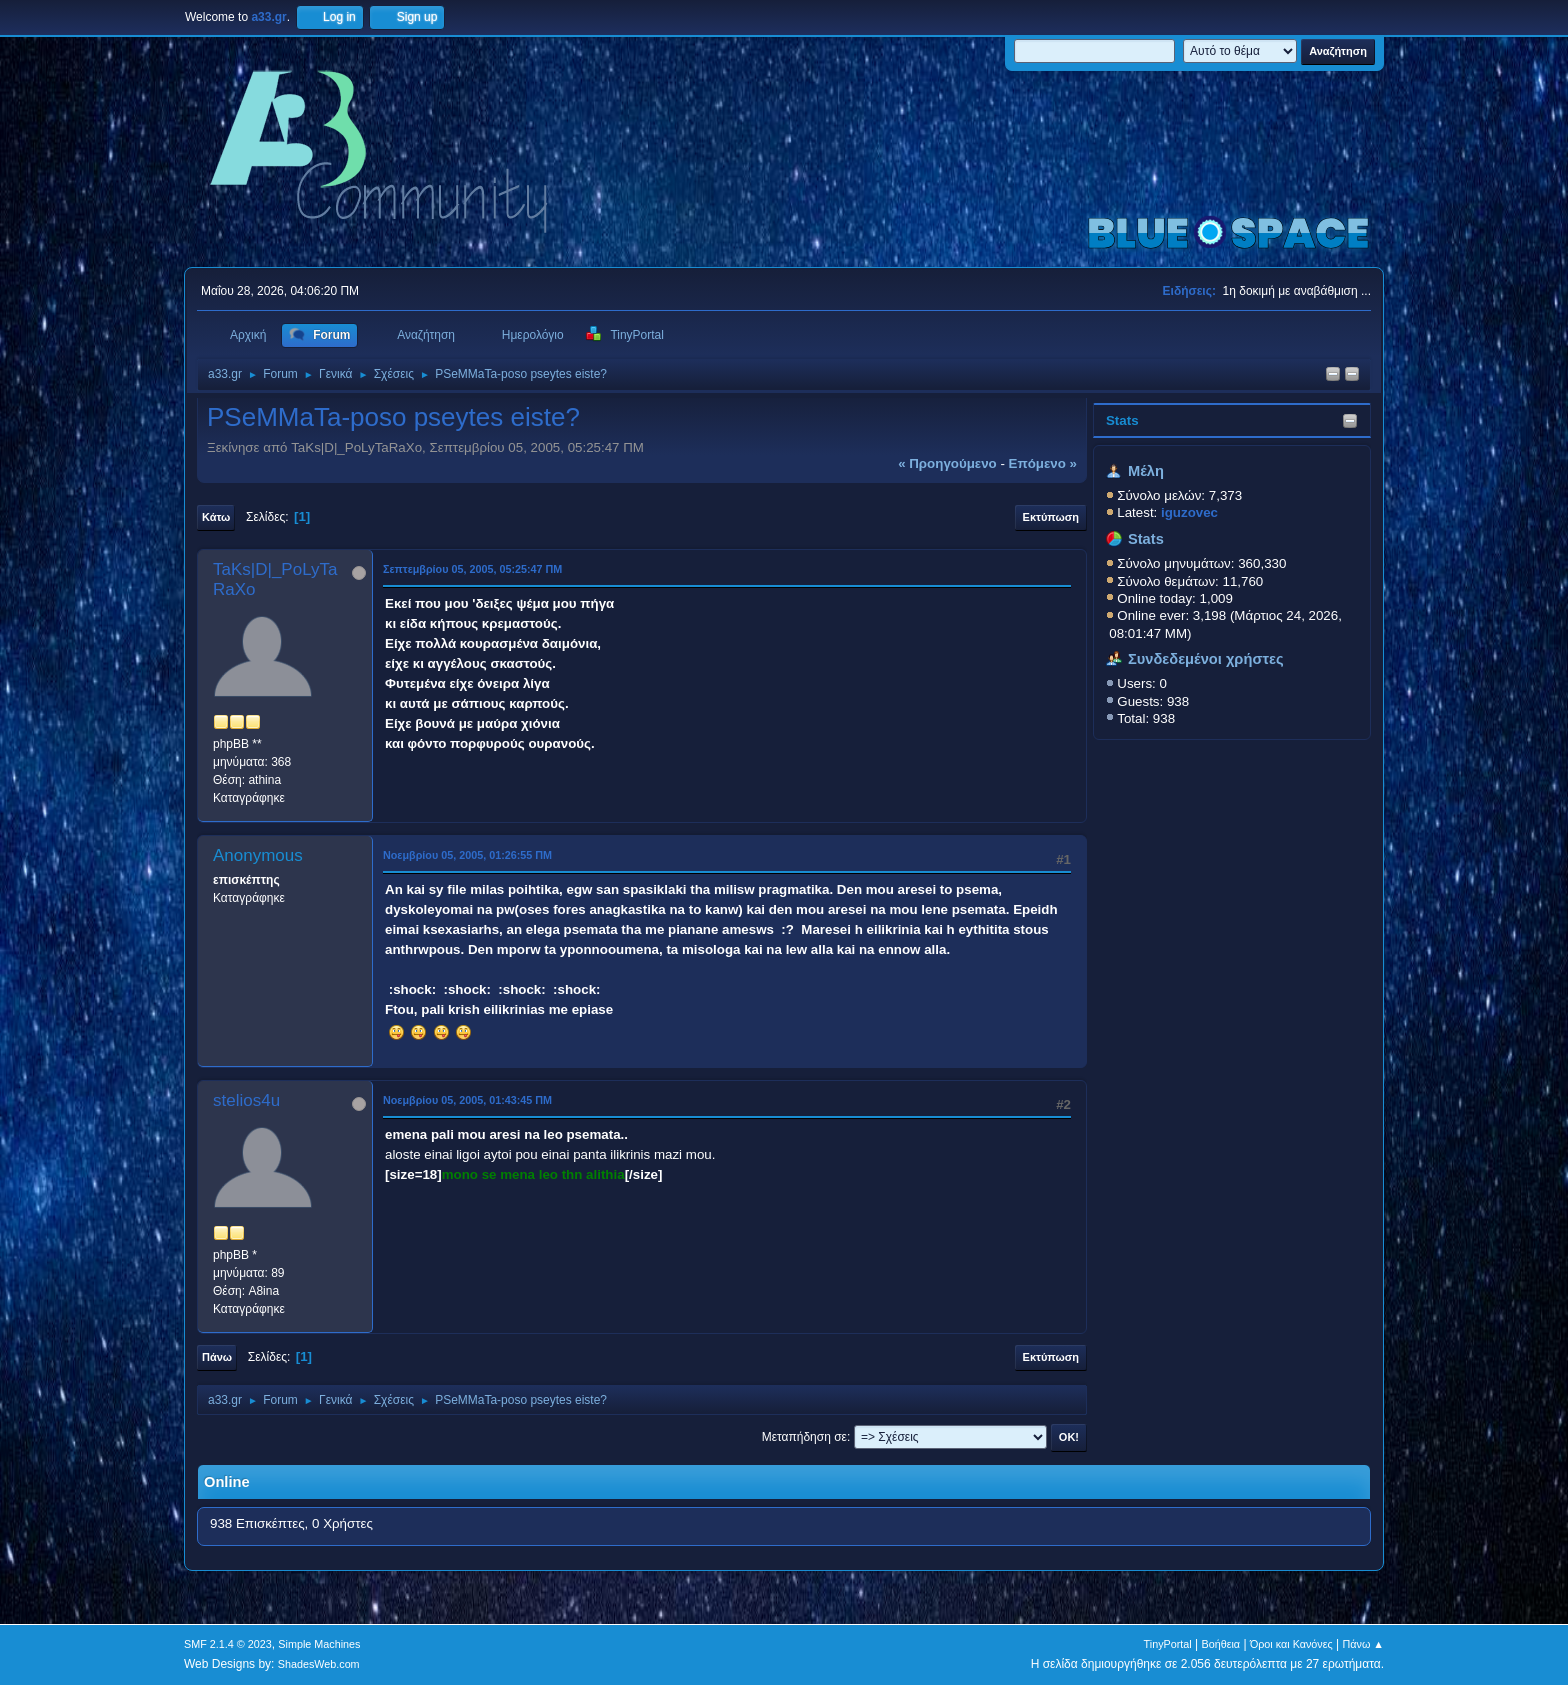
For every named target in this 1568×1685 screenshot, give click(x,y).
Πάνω (217, 1357)
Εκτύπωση (1051, 517)
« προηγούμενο (947, 463)
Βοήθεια (1220, 1644)
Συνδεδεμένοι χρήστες (1206, 659)
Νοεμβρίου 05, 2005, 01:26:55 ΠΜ (467, 855)
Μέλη (1146, 471)
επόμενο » (1043, 463)
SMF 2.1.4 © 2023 (228, 1644)
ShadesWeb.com (319, 1664)
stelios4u (246, 1100)
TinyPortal (1168, 1644)
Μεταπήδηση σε (804, 1437)
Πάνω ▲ (1364, 1644)
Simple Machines (319, 1644)
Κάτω (216, 517)
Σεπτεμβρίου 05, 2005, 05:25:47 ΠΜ (472, 569)
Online (227, 1482)
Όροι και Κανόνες (1291, 1644)
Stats (1122, 420)
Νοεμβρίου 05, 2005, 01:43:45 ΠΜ (467, 1100)
